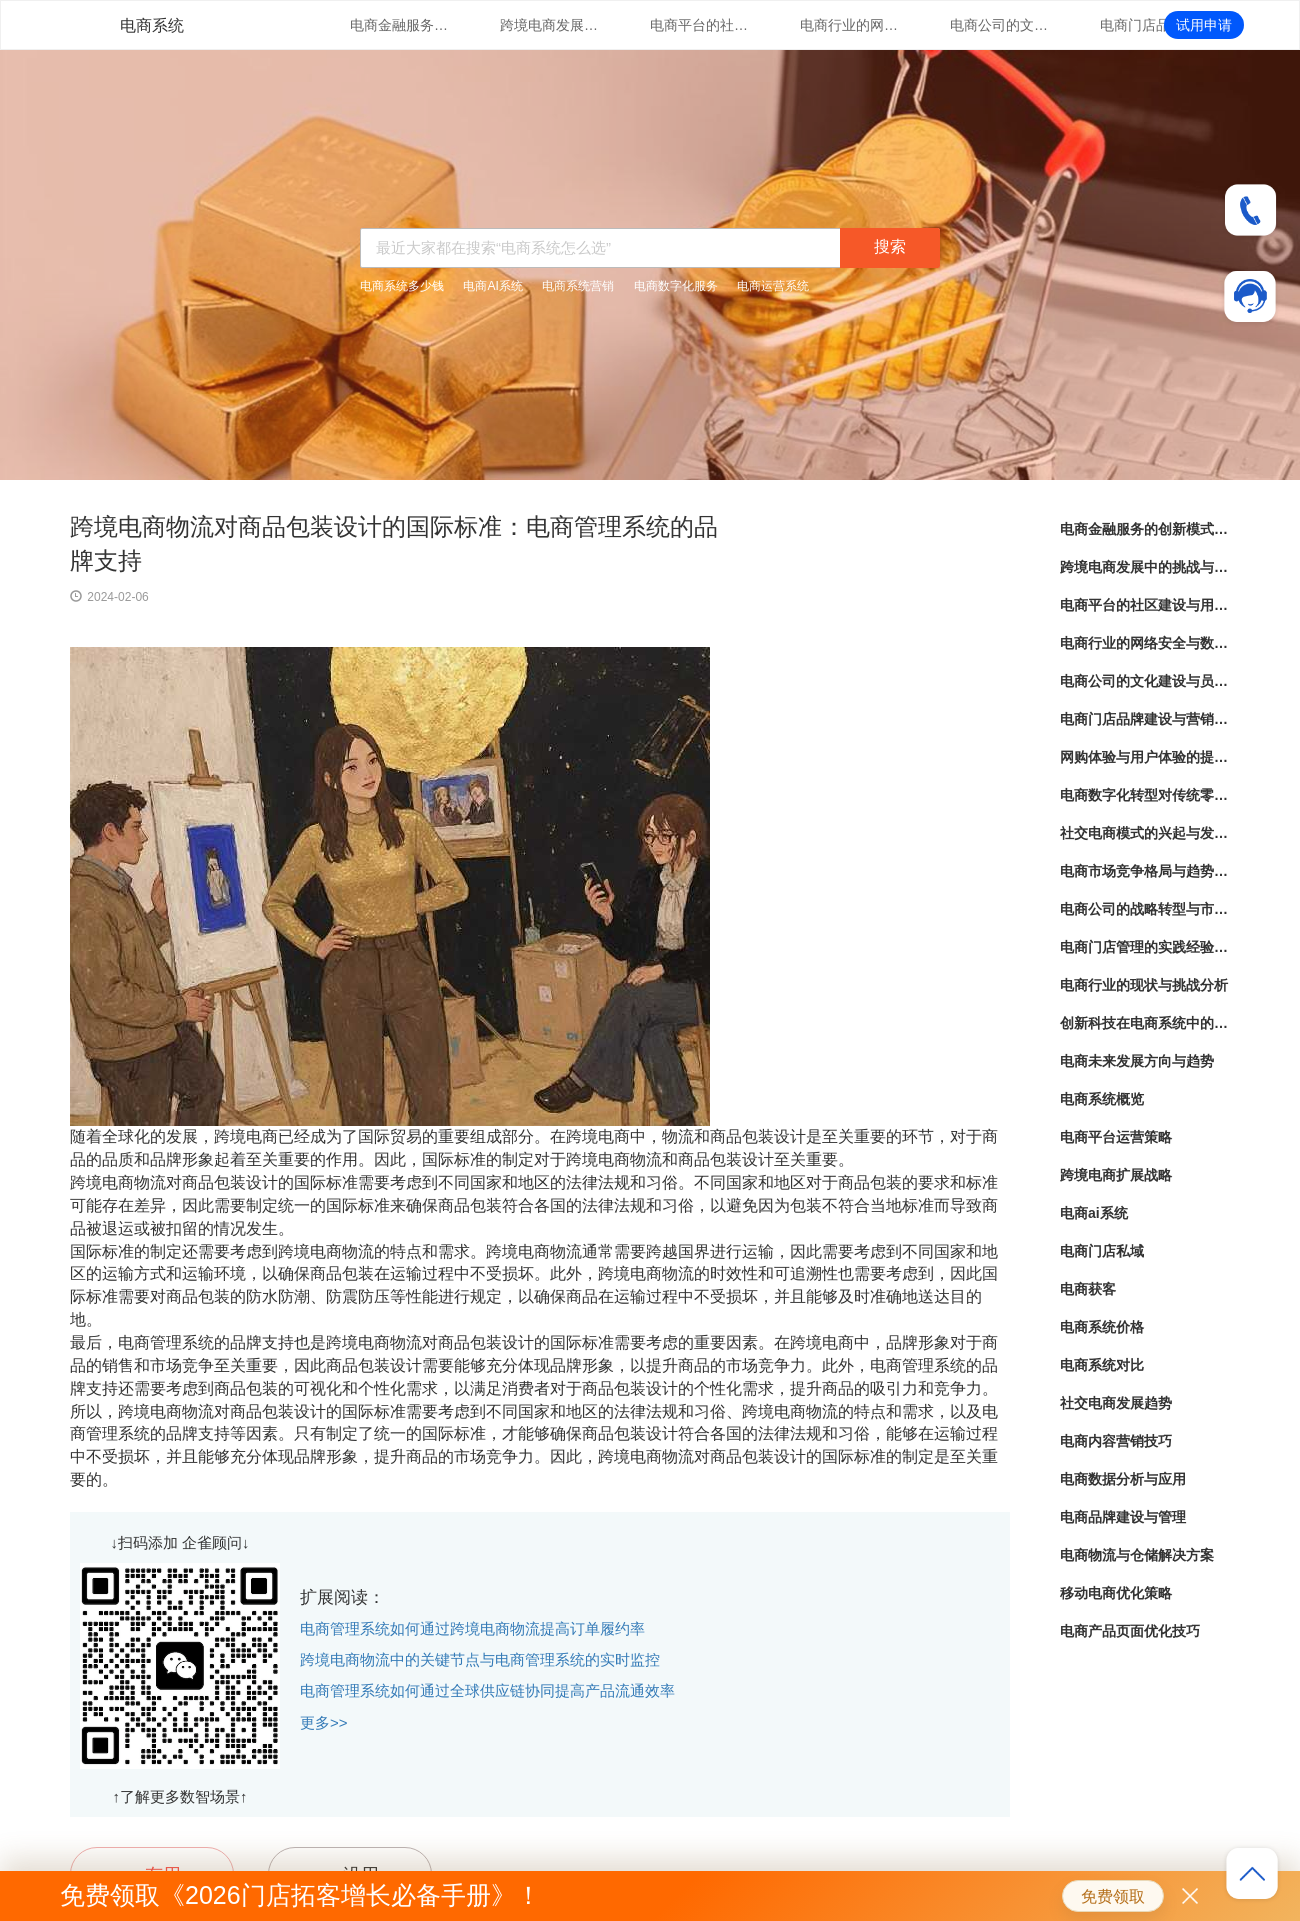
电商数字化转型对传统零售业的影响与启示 (1145, 795)
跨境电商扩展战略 (1116, 1175)
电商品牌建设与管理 (1123, 1517)
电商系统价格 (1102, 1327)
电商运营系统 (773, 286)
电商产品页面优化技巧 (1130, 1631)
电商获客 (1088, 1289)
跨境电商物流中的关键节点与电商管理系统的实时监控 (480, 1659)
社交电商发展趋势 (1116, 1403)
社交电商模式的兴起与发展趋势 (1145, 833)
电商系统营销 (578, 286)
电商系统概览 (1102, 1099)
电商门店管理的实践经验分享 (1145, 947)
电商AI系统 (492, 286)
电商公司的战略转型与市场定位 (1145, 909)
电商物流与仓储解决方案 (1137, 1555)
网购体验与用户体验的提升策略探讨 (1145, 757)
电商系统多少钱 (402, 286)
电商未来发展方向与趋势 (1137, 1061)
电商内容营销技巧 (1116, 1441)
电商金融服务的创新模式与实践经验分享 (400, 25)
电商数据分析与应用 (1123, 1479)
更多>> (324, 1722)
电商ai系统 (1094, 1213)
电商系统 (152, 25)
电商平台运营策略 (1116, 1137)
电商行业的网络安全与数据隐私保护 (850, 25)
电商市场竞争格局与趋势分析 (1145, 871)
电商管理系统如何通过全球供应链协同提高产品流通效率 (487, 1690)
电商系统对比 (1102, 1365)
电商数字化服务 (676, 286)
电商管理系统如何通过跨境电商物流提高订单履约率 (472, 1628)
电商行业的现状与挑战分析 (1144, 985)
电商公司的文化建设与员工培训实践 (1000, 25)
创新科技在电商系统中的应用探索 (1145, 1023)
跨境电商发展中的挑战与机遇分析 (550, 25)
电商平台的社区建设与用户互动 (700, 25)
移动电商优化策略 (1116, 1593)
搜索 (890, 246)
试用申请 (1204, 25)
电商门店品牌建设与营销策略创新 (1150, 25)
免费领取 (1113, 1896)
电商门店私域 (1102, 1251)
